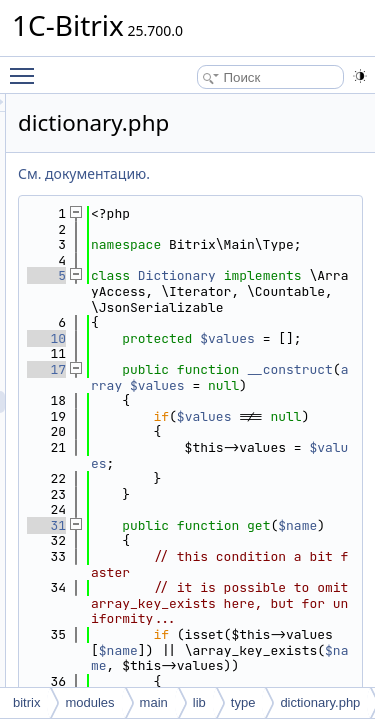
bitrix (26, 702)
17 (159, 431)
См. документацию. (197, 173)
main (154, 702)
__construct (263, 447)
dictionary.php (320, 702)
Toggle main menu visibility (27, 67)
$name (270, 634)
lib (199, 702)
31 (159, 618)
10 (159, 385)
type (243, 702)
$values (247, 463)
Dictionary (290, 291)
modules (89, 702)
